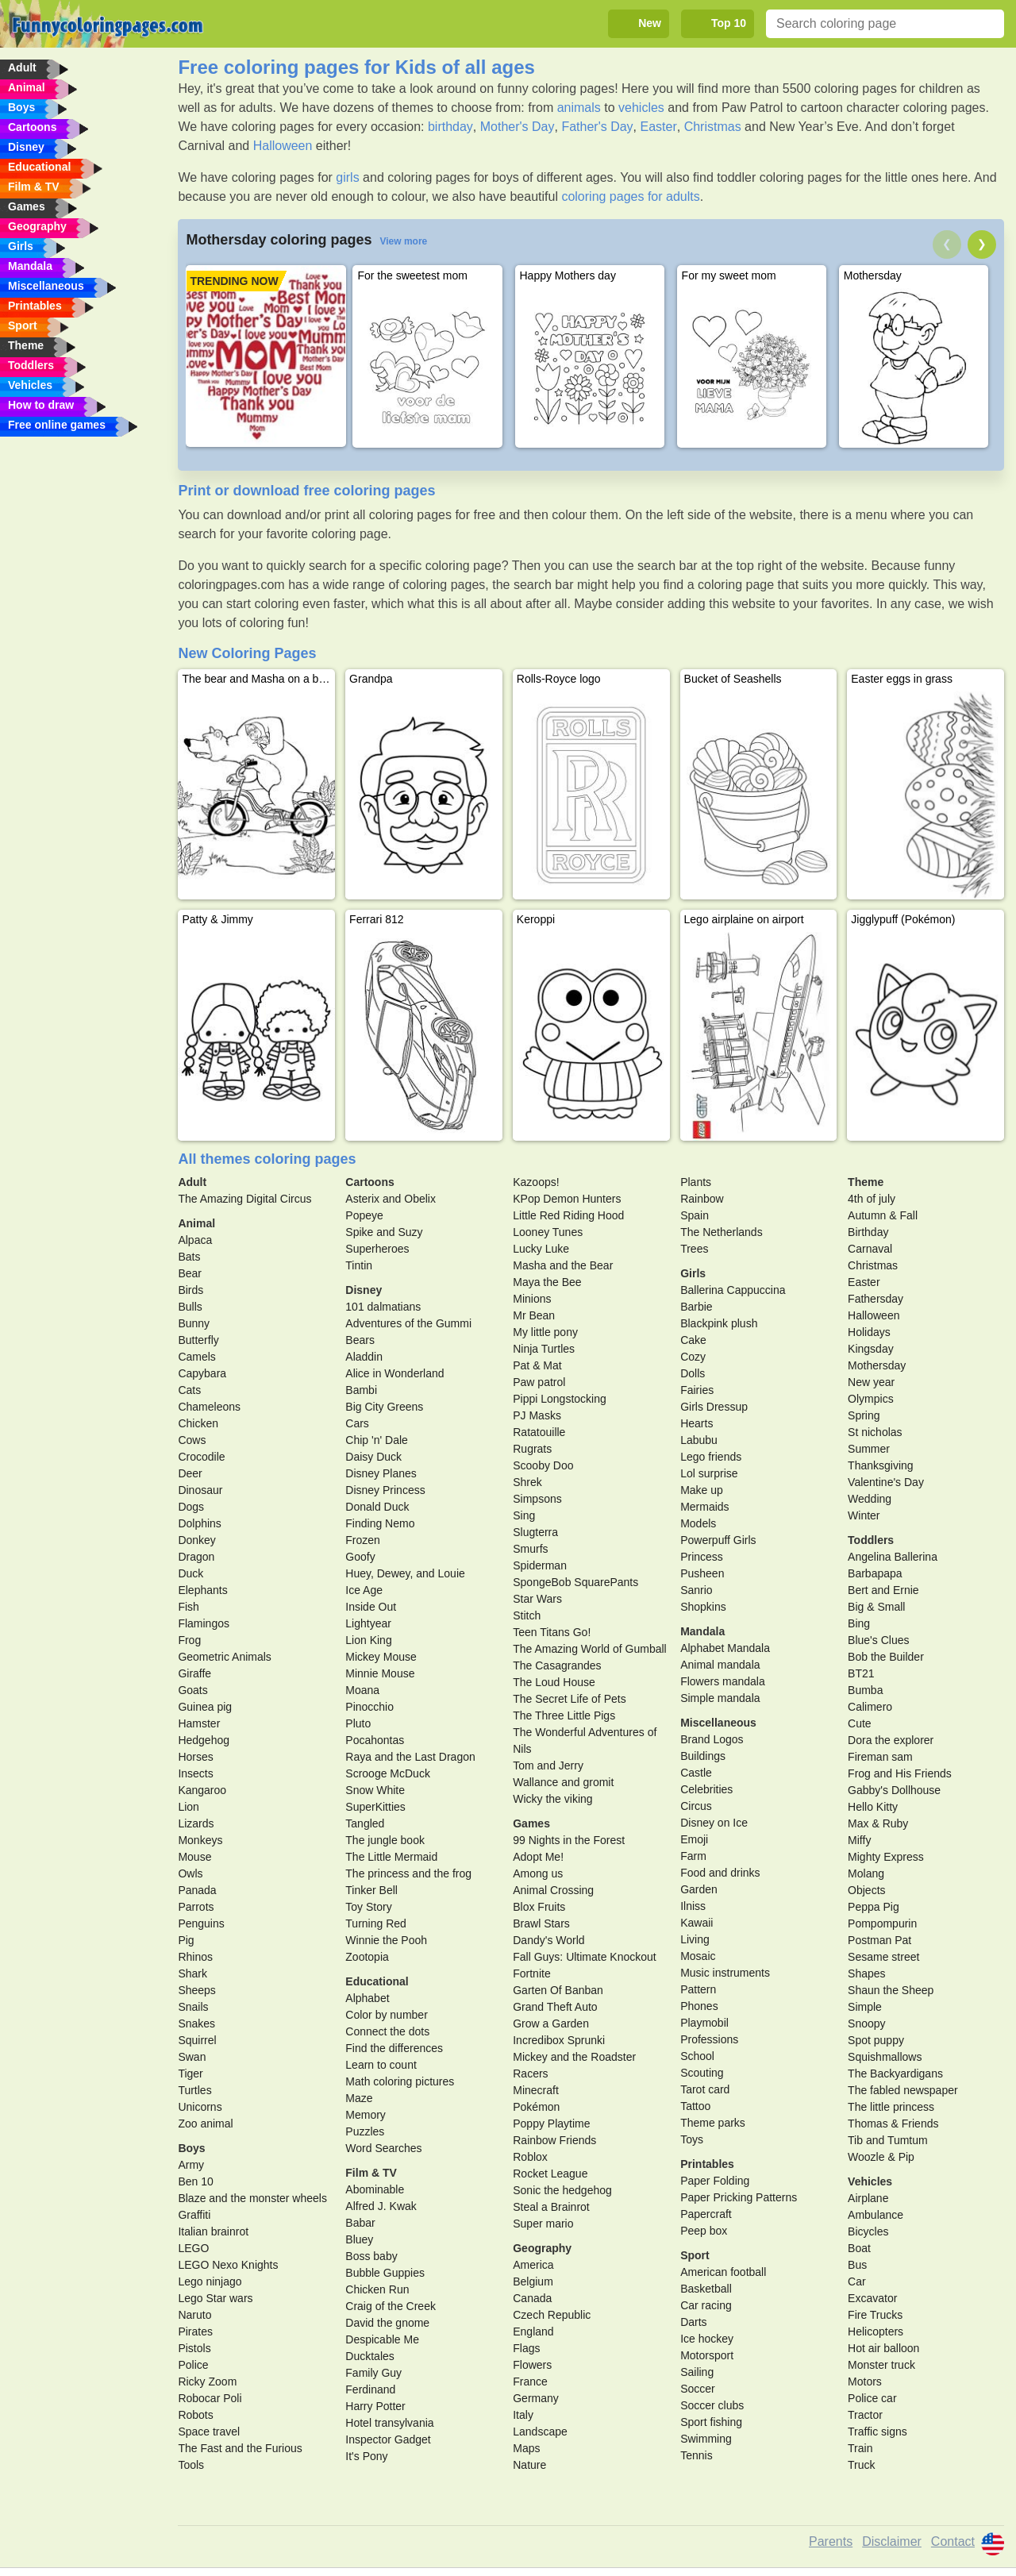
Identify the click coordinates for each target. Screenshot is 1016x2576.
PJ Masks (537, 1415)
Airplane (868, 2198)
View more (403, 241)
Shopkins (703, 1606)
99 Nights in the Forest (569, 1840)
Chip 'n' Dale (376, 1440)
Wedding (869, 1498)
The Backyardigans (895, 2073)
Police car (872, 2398)
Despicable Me (382, 2339)
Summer (869, 1448)
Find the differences (394, 2048)
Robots (195, 2415)
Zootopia (366, 1956)
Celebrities (706, 1789)
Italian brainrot (213, 2231)
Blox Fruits (539, 1906)
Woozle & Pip (881, 2157)
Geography (542, 2248)
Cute (860, 1723)
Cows (192, 1440)
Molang (866, 1873)
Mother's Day (517, 126)
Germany (536, 2398)
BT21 (861, 1673)
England (533, 2331)
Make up (701, 1490)
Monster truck (881, 2364)
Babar (360, 2222)
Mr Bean (534, 1315)
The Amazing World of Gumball (590, 1648)
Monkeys (200, 1840)
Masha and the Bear (563, 1265)
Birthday (868, 1232)
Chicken (198, 1423)
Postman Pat (879, 1940)
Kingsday (871, 1348)
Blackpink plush (718, 1323)
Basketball (706, 2288)
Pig (186, 1940)
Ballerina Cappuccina (732, 1290)
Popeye (364, 1215)
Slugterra (535, 1532)
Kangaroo (202, 1790)
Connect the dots (387, 2031)
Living (695, 1939)
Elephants (202, 1590)
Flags (526, 2348)
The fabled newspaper (903, 2090)
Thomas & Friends (893, 2123)
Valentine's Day (886, 1482)
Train (860, 2448)
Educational (376, 1981)
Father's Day (597, 126)
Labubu (699, 1440)
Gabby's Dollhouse (894, 1790)
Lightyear (368, 1623)
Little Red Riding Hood (568, 1215)
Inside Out (370, 1606)
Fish (188, 1606)
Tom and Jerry (548, 1765)
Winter (863, 1515)
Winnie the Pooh (386, 1940)
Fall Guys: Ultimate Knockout (584, 1956)
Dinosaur (200, 1490)
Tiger (190, 2073)
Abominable (374, 2189)
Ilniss (693, 1906)
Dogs (191, 1506)
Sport (695, 2255)
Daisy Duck (373, 1456)
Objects (866, 1890)
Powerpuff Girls (718, 1540)
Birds (190, 1290)
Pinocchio (369, 1706)
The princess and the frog (408, 1873)
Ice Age (364, 1590)
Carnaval (870, 1248)
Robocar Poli (209, 2398)
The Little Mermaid (391, 1856)
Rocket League (550, 2173)
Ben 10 (195, 2181)
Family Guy (373, 2372)
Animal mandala (720, 1664)
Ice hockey (706, 2338)
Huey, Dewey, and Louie (404, 1573)
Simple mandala (720, 1698)
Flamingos (203, 1623)
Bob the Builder (886, 1656)
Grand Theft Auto (555, 2006)
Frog (189, 1640)
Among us (538, 1873)
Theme (865, 1182)
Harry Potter (375, 2406)
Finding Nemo (379, 1523)
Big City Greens (384, 1406)
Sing (524, 1515)
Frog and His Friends (900, 1773)
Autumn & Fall (883, 1215)
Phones (699, 2006)
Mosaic (697, 1956)
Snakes (196, 2023)
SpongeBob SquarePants (575, 1582)
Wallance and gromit (563, 1782)
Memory (365, 2114)
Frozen (362, 1540)
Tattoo (695, 2106)
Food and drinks (720, 1872)
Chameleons (209, 1406)
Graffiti (194, 2214)
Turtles (194, 2090)
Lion (188, 1806)
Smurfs (530, 1548)
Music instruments (725, 1972)
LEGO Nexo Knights (228, 2264)
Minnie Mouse (379, 1673)
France (530, 2381)
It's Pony (366, 2456)
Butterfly (198, 1340)
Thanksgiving (881, 1465)
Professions (709, 2039)
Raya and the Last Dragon (410, 1756)
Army (191, 2164)
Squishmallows (885, 2056)
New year (871, 1382)
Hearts (696, 1423)
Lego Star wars (215, 2298)
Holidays (869, 1332)
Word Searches (383, 2148)
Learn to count (381, 2064)
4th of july (871, 1198)
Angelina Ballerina (892, 1556)
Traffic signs (877, 2431)
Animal (196, 1223)
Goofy (360, 1556)
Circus (696, 1806)
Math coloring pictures (399, 2081)
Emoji (694, 1839)
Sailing (697, 2372)
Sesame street (883, 1956)
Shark (192, 1973)
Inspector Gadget (387, 2439)
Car (857, 2281)
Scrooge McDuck (387, 1773)
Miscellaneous (718, 1722)
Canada (532, 2298)
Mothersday (877, 1365)
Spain (694, 1215)
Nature (529, 2465)
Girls (693, 1273)
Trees (694, 1248)
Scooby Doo (543, 1465)
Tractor (865, 2415)
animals (579, 107)
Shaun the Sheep (890, 1990)
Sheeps (196, 1990)
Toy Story (368, 1906)
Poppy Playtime (551, 2123)
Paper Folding (714, 2180)
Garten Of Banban (558, 1990)
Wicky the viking (552, 1798)
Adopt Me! (538, 1856)
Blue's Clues (878, 1640)
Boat (859, 2248)
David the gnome (387, 2322)
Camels (196, 1356)
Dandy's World (548, 1940)
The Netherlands (721, 1232)
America (533, 2264)
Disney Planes (381, 1473)
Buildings (702, 1756)
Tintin (358, 1265)
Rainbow (701, 1198)
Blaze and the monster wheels (252, 2198)
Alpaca (195, 1240)
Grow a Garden (551, 2023)
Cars (357, 1423)
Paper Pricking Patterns (738, 2197)
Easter (658, 126)
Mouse (194, 1856)
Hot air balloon (883, 2348)
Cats (189, 1390)
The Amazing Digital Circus (244, 1198)
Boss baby (371, 2256)
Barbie (696, 1306)
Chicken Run (377, 2289)
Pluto (358, 1723)
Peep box (703, 2230)
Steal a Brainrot (551, 2207)
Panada (197, 1890)
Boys (191, 2148)
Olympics (871, 1398)
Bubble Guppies (385, 2272)
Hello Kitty (873, 1806)
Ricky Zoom (207, 2381)
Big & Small (876, 1606)
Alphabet (367, 1998)
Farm (693, 1856)
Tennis (696, 2455)
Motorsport (706, 2355)
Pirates (195, 2331)
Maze (358, 2098)
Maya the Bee (547, 1282)
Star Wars (537, 1598)
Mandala (702, 1631)
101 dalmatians (383, 1306)
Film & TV (371, 2172)
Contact (953, 2541)
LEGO (193, 2248)
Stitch (527, 1615)
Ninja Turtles (544, 1348)
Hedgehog (203, 1740)
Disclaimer (892, 2541)
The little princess (891, 2106)
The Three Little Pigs (564, 1715)
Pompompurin (882, 1923)
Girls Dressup (714, 1406)
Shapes (866, 1973)
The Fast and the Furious (240, 2448)
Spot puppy (876, 2040)
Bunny (194, 1323)
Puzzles (364, 2131)
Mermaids (704, 1506)
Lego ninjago (209, 2281)
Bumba (865, 1690)
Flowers (532, 2364)
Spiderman (540, 1565)
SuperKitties (375, 1806)
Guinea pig (205, 1706)
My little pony (545, 1332)
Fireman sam (880, 1756)
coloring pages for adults (630, 196)
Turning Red (375, 1923)
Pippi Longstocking (559, 1398)
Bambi (361, 1390)
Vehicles (870, 2181)
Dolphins (199, 1523)
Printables (707, 2164)
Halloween (283, 145)
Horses (195, 1756)
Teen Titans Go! (552, 1632)
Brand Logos (711, 1739)
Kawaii (696, 1922)
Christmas (712, 126)
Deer (190, 1473)
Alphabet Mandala (725, 1648)
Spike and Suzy (383, 1232)
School (697, 2056)
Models (698, 1523)
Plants (695, 1182)
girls (347, 177)
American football (723, 2272)
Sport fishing (711, 2422)
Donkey (196, 1540)
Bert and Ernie (883, 1590)
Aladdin (364, 1356)
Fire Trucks (875, 2314)
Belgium (533, 2281)
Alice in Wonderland (394, 1373)
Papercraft (706, 2214)
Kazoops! (536, 1182)
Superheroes (377, 1248)
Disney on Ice (714, 1822)
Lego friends (710, 1456)
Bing (859, 1623)
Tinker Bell (371, 1890)
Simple (865, 2006)
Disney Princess (385, 1490)
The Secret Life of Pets (569, 1698)
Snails (193, 2006)
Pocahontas (374, 1740)
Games (531, 1823)
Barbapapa (875, 1573)
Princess (701, 1556)
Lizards (196, 1823)
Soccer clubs (712, 2405)
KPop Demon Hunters (567, 1198)
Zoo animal (205, 2123)
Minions (532, 1298)
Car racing (706, 2305)
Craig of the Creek (390, 2306)
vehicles (641, 107)
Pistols (194, 2348)
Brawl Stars (541, 1923)
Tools (191, 2465)
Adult (192, 1182)
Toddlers (871, 1540)
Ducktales (369, 2356)
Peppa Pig (873, 1906)
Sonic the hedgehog (562, 2190)
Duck (190, 1573)
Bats (189, 1256)
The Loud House (554, 1682)
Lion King (368, 1640)
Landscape (540, 2431)
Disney (363, 1290)
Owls (190, 1873)
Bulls (190, 1306)
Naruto (194, 2314)
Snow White (375, 1790)
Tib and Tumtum (888, 2140)
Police (193, 2364)
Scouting (701, 2072)
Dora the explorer (890, 1740)
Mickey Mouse (380, 1656)
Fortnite (531, 1973)
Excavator (872, 2298)
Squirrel (197, 2040)
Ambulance (875, 2214)
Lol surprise (708, 1473)
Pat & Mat (537, 1365)
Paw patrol (539, 1382)
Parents (830, 2541)
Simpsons (537, 1498)
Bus (857, 2264)
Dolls (692, 1373)
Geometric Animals (224, 1656)
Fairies (697, 1390)
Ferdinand (370, 2389)
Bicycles (868, 2231)
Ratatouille (539, 1432)
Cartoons (369, 1182)
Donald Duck (377, 1506)
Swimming (706, 2438)
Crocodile (201, 1456)
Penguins (201, 1923)
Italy (523, 2415)
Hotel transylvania (389, 2422)
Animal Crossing (553, 1890)
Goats (192, 1690)
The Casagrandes (557, 1665)
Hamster (199, 1723)
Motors (865, 2381)
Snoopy (866, 2023)
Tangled (364, 1823)
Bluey (359, 2239)
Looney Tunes (548, 1232)
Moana (362, 1690)
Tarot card (704, 2089)
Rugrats (532, 1448)
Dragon (196, 1556)
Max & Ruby (878, 1823)
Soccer (697, 2388)
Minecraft (536, 2090)
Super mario (543, 2223)
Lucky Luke (541, 1248)
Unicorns (199, 2106)
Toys (691, 2139)
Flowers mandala (722, 1681)
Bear (190, 1273)
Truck (861, 2465)
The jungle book (385, 1840)
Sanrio (696, 1590)
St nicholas (875, 1432)
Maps (526, 2448)
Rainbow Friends (554, 2140)
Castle (696, 1772)
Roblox (530, 2157)
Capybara (202, 1373)
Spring (863, 1415)
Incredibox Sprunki (559, 2040)
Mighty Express (886, 1856)
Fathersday (875, 1298)
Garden (699, 1889)
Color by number (386, 2014)
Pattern (698, 1989)
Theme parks (712, 2122)
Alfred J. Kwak (380, 2206)
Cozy (693, 1356)
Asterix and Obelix (390, 1198)
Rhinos (195, 1956)
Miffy (859, 1840)
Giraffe (194, 1673)
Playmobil (704, 2022)
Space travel (209, 2431)
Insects (195, 1773)
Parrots (196, 1906)
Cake (693, 1340)
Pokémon (536, 2106)
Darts (693, 2322)
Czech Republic (552, 2314)
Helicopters (875, 2331)
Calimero (870, 1706)
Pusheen (702, 1573)
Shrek (527, 1482)
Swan (192, 2056)
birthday (450, 126)
